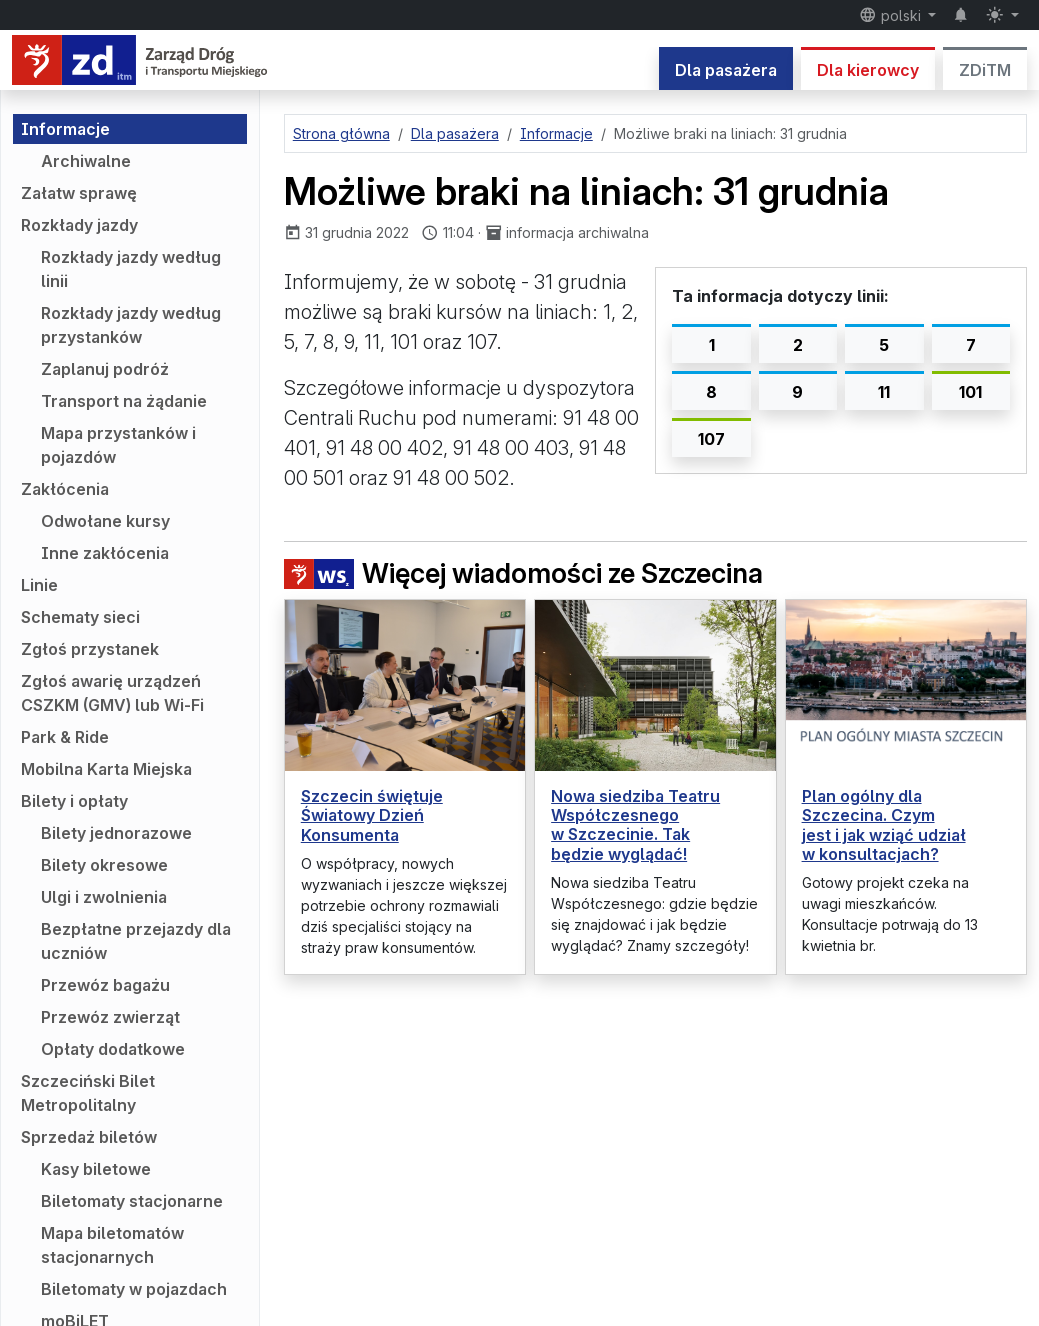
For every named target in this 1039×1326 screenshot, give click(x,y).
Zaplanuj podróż (105, 369)
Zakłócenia (65, 489)
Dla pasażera (726, 70)
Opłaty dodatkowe (113, 1049)
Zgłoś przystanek (90, 649)
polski (892, 15)
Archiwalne (86, 161)
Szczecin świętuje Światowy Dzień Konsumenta (372, 815)
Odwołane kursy (105, 521)
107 (711, 439)
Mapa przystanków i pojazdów (118, 445)
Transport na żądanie (124, 401)
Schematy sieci (80, 617)
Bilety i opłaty (74, 801)
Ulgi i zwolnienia (104, 897)
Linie (39, 585)
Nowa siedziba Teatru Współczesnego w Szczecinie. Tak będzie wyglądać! (635, 825)
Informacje (65, 129)
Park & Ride (65, 737)
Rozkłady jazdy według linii (131, 269)
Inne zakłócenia (105, 553)
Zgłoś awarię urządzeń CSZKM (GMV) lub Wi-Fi (112, 693)
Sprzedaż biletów (89, 1137)
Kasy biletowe (96, 1169)
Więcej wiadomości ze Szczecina (523, 574)
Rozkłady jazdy (79, 225)
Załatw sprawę (79, 193)
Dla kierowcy (868, 70)
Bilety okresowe (104, 865)
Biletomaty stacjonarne (132, 1201)
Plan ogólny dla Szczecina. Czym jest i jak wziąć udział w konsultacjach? (884, 825)
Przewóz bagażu (105, 985)
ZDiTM (985, 70)
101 (970, 392)
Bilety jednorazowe (116, 833)
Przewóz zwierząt (110, 1017)
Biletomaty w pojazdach (134, 1289)
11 (884, 392)
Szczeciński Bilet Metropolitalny (88, 1093)
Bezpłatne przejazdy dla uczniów (136, 941)
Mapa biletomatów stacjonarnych (112, 1245)
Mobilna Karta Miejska (106, 769)
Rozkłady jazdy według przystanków (131, 325)
